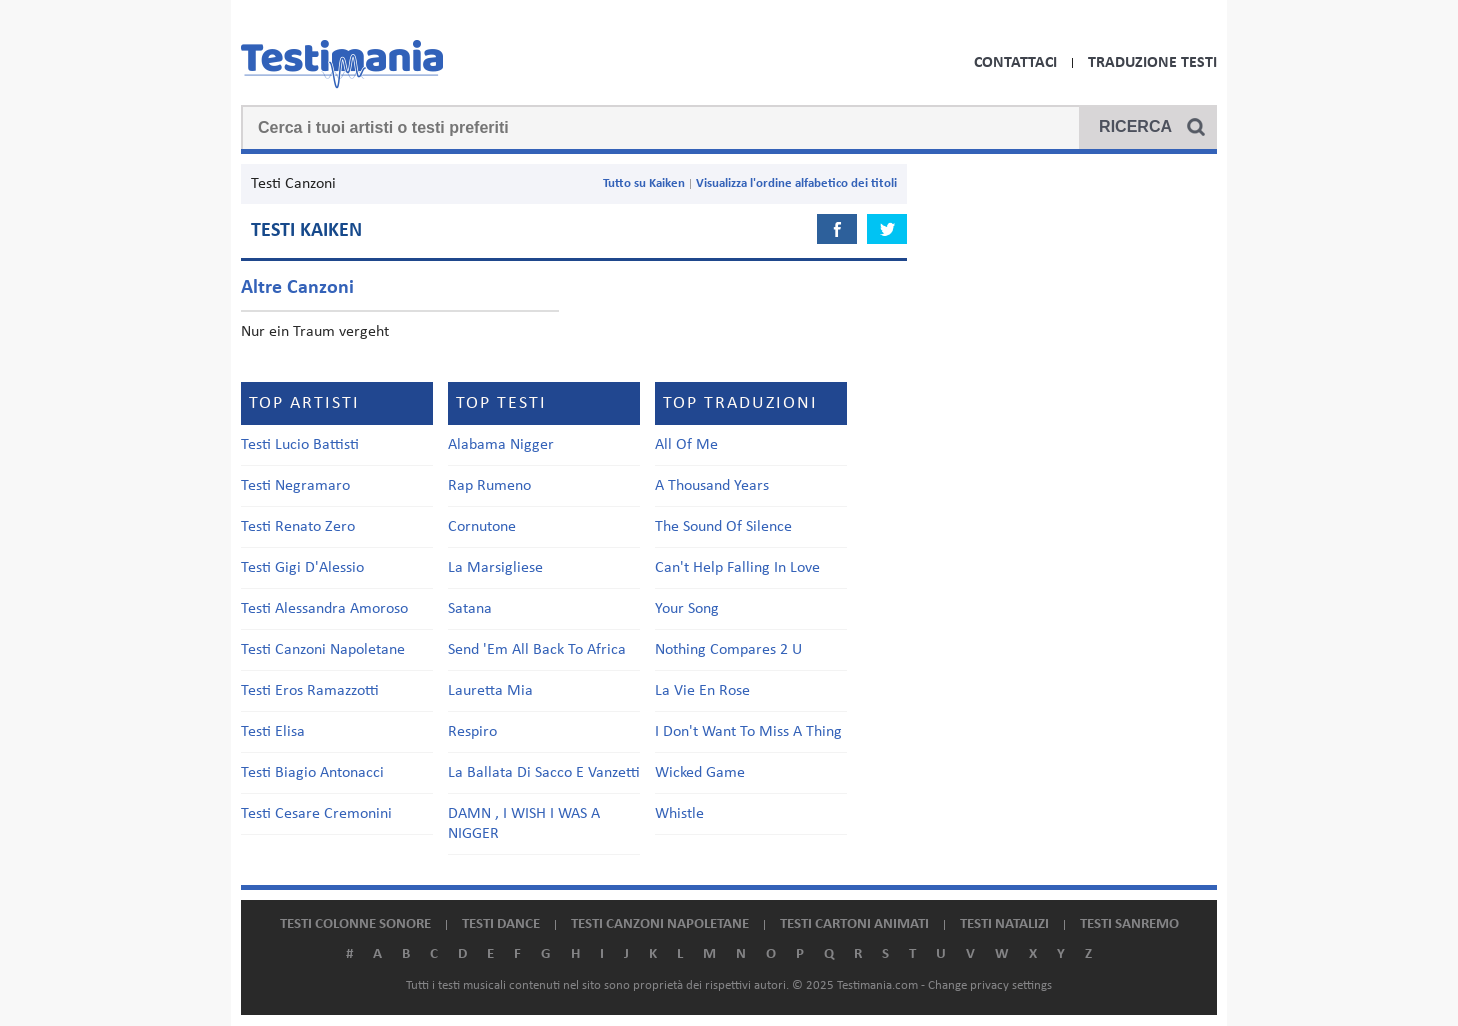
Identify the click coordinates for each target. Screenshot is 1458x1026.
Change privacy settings (990, 985)
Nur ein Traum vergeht (315, 332)
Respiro (472, 732)
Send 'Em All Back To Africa (537, 650)
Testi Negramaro (295, 486)
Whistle (679, 814)
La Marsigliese (495, 568)
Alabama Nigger (501, 445)
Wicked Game (700, 773)
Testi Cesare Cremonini (316, 814)
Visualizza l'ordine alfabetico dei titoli (796, 183)
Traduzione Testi (1152, 63)
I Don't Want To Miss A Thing (748, 732)
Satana (470, 609)
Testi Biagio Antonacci (312, 773)
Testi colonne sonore (355, 924)
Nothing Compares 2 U (728, 650)
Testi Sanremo (1129, 924)
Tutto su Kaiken (644, 183)
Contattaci (1015, 63)
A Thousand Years (712, 486)
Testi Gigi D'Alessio (302, 568)
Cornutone (482, 527)
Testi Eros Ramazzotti (310, 691)
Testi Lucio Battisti (300, 445)
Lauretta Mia (490, 691)
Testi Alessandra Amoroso (324, 609)
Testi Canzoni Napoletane (323, 650)
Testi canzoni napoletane (660, 924)
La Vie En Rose (702, 691)
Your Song (687, 609)
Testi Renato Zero (298, 527)
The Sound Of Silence (723, 527)
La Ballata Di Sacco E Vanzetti (544, 773)
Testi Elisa (273, 732)
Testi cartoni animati (854, 924)
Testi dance (501, 924)
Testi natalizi (1004, 924)
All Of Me (686, 445)
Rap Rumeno (489, 486)
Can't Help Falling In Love (737, 568)
